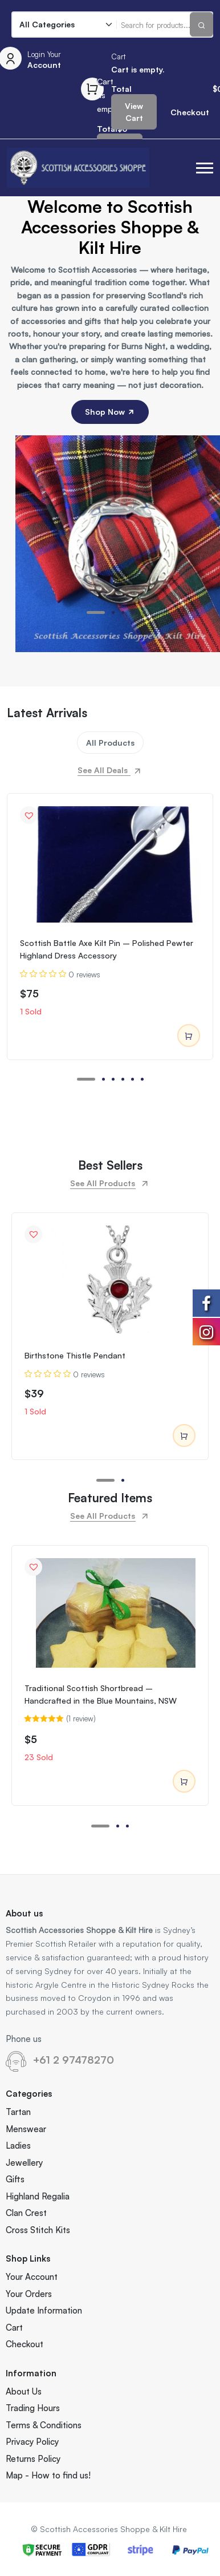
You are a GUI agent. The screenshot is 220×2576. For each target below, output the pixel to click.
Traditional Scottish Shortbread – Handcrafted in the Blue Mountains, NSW (101, 1694)
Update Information (44, 2310)
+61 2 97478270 (73, 2059)
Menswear (26, 2129)
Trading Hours (33, 2408)
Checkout (24, 2344)
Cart (14, 2327)
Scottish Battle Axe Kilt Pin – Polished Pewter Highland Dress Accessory (106, 949)
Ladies (18, 2145)
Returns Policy (33, 2458)
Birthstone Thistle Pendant (75, 1355)
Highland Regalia (38, 2196)
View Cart (134, 112)
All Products (110, 742)
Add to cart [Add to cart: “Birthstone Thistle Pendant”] (184, 1436)
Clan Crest (26, 2212)
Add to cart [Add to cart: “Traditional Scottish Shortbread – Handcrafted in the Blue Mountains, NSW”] (184, 1782)
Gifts (15, 2179)
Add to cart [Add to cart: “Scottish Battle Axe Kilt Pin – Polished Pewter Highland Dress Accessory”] (189, 1036)
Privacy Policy (32, 2441)
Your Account (32, 2276)
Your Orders (29, 2293)
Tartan (18, 2111)
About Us (24, 2391)
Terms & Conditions (44, 2425)
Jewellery (24, 2162)
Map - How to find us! (48, 2475)
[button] (204, 168)
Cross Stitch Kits (38, 2230)
